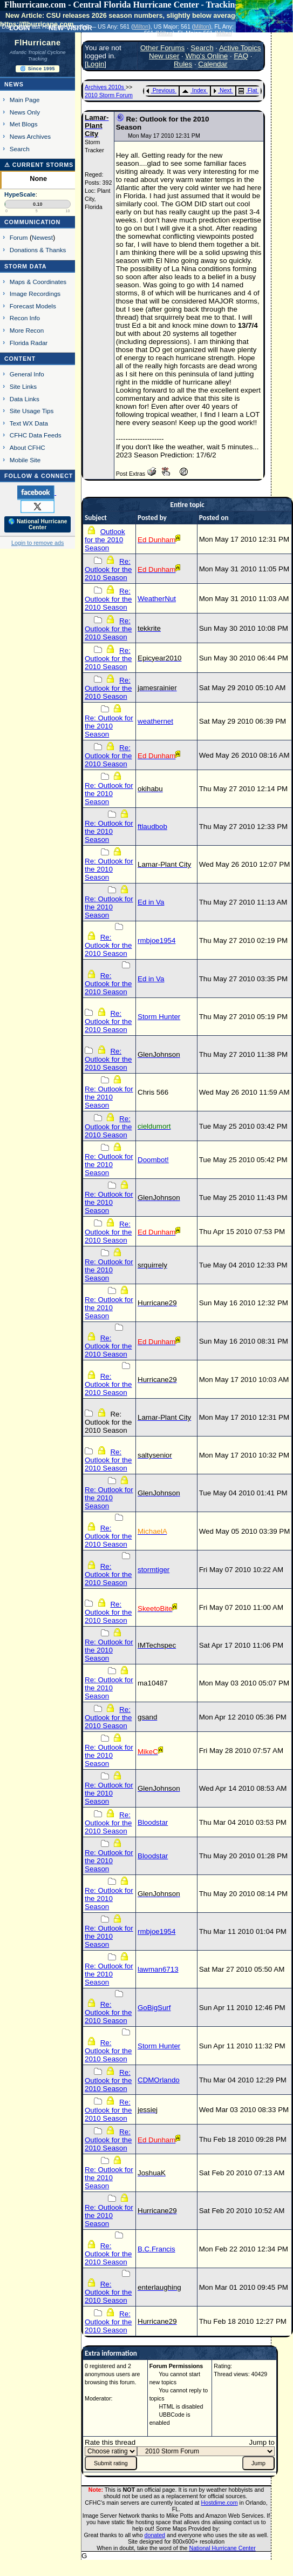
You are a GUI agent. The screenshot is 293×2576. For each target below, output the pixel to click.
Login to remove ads (37, 543)
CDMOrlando (159, 2080)
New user (164, 56)
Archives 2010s (105, 87)
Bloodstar (153, 1822)
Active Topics (240, 48)
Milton (140, 26)
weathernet (155, 721)
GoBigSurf (154, 2008)
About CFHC (27, 447)
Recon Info (25, 317)
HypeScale (20, 194)
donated (155, 2535)
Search (20, 148)
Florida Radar (29, 342)
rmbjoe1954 (156, 940)
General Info (27, 373)
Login (96, 64)
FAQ (241, 56)
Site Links (23, 386)
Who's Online (206, 56)
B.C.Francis (156, 2249)
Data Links (24, 398)
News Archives (30, 136)
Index (194, 90)
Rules (183, 64)
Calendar (212, 64)
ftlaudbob (152, 826)
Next (222, 90)
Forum (19, 237)
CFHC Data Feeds (36, 435)
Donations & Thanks (38, 249)
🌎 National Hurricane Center (37, 524)
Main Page (25, 99)
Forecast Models (33, 305)
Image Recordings (35, 293)
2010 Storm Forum (109, 95)
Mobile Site (25, 459)
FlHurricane (38, 42)
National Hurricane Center (222, 2548)
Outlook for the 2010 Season (105, 540)
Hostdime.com (219, 2502)
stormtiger (153, 1570)
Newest (42, 237)
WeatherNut (157, 599)
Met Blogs (24, 123)
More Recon (27, 330)
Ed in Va (151, 902)
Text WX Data (29, 423)
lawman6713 (158, 1969)
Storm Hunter (159, 1017)
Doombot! (153, 1160)
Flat (248, 90)
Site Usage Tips (32, 410)
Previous (160, 90)
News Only (25, 112)
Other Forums (162, 48)
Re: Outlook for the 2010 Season (108, 569)
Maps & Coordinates (38, 281)
